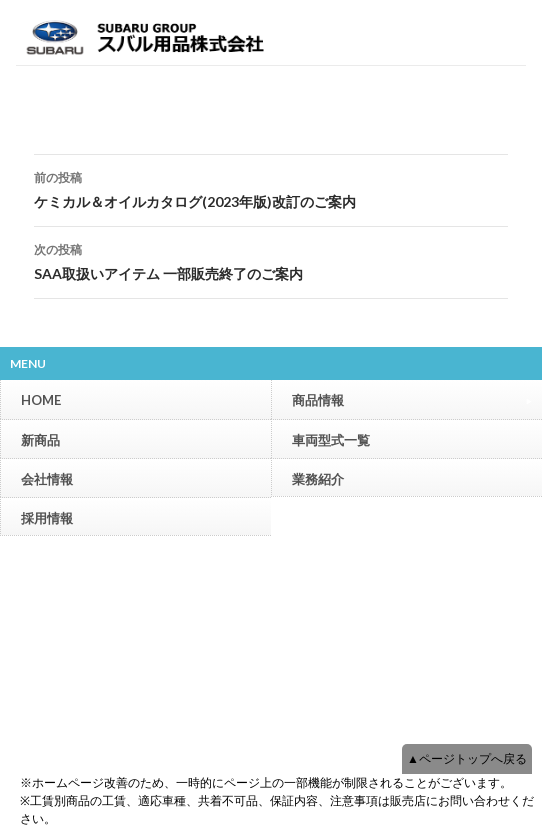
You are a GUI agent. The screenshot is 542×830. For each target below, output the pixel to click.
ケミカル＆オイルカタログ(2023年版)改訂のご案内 (271, 188)
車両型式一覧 (331, 440)
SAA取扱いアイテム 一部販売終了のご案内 (271, 260)
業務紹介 (318, 479)
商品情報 (412, 399)
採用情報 (47, 518)
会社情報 (47, 479)
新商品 (40, 440)
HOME (41, 400)
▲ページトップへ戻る (467, 758)
